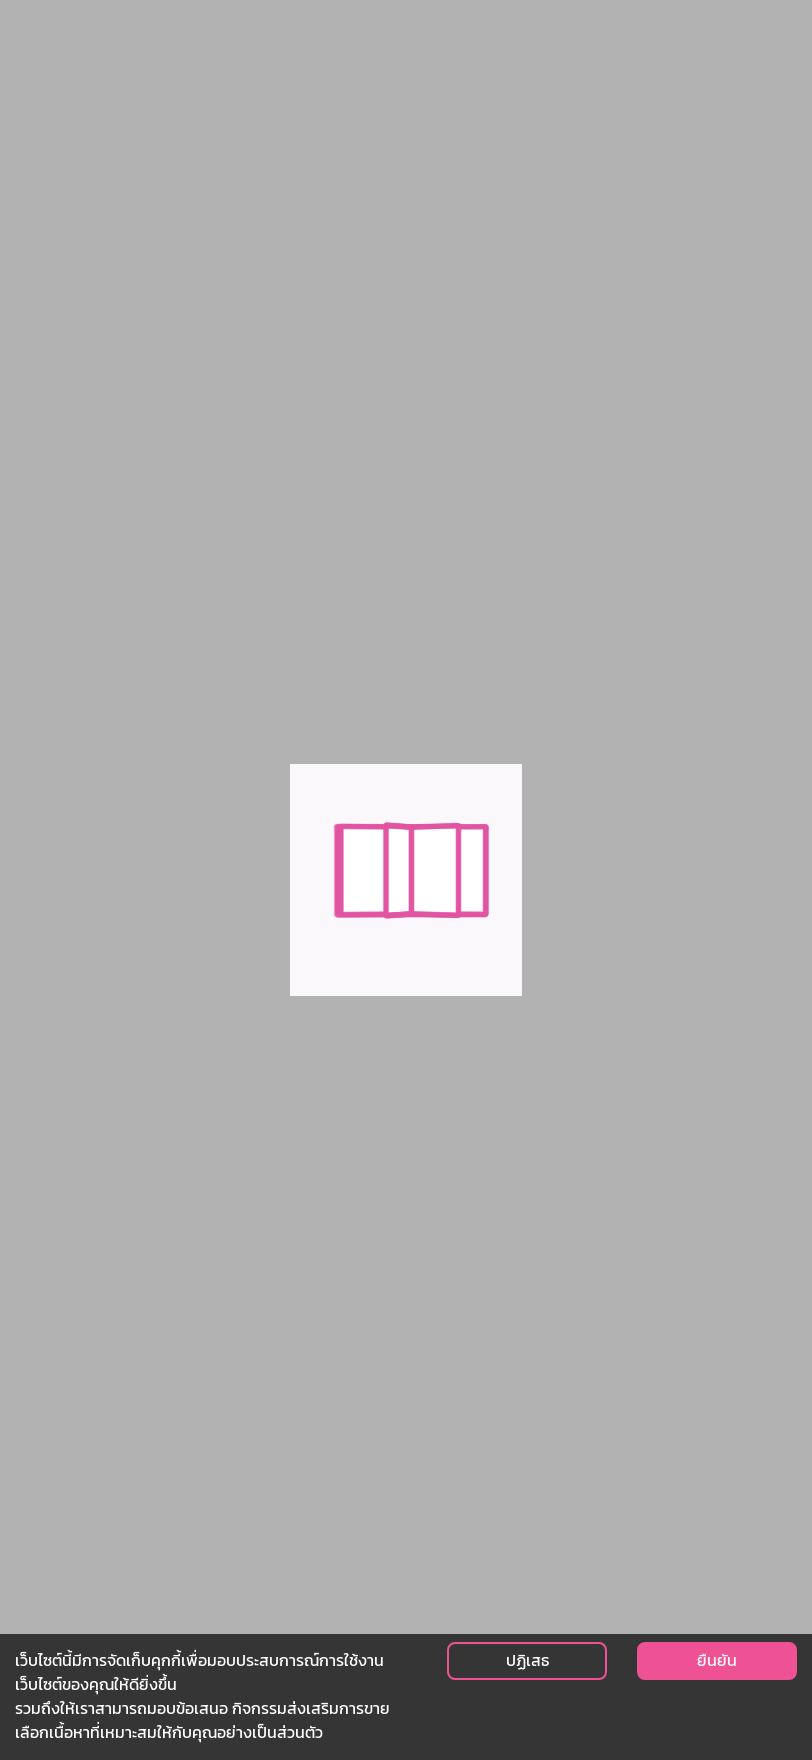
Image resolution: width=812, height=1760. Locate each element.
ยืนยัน (717, 1660)
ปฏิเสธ (527, 1660)
